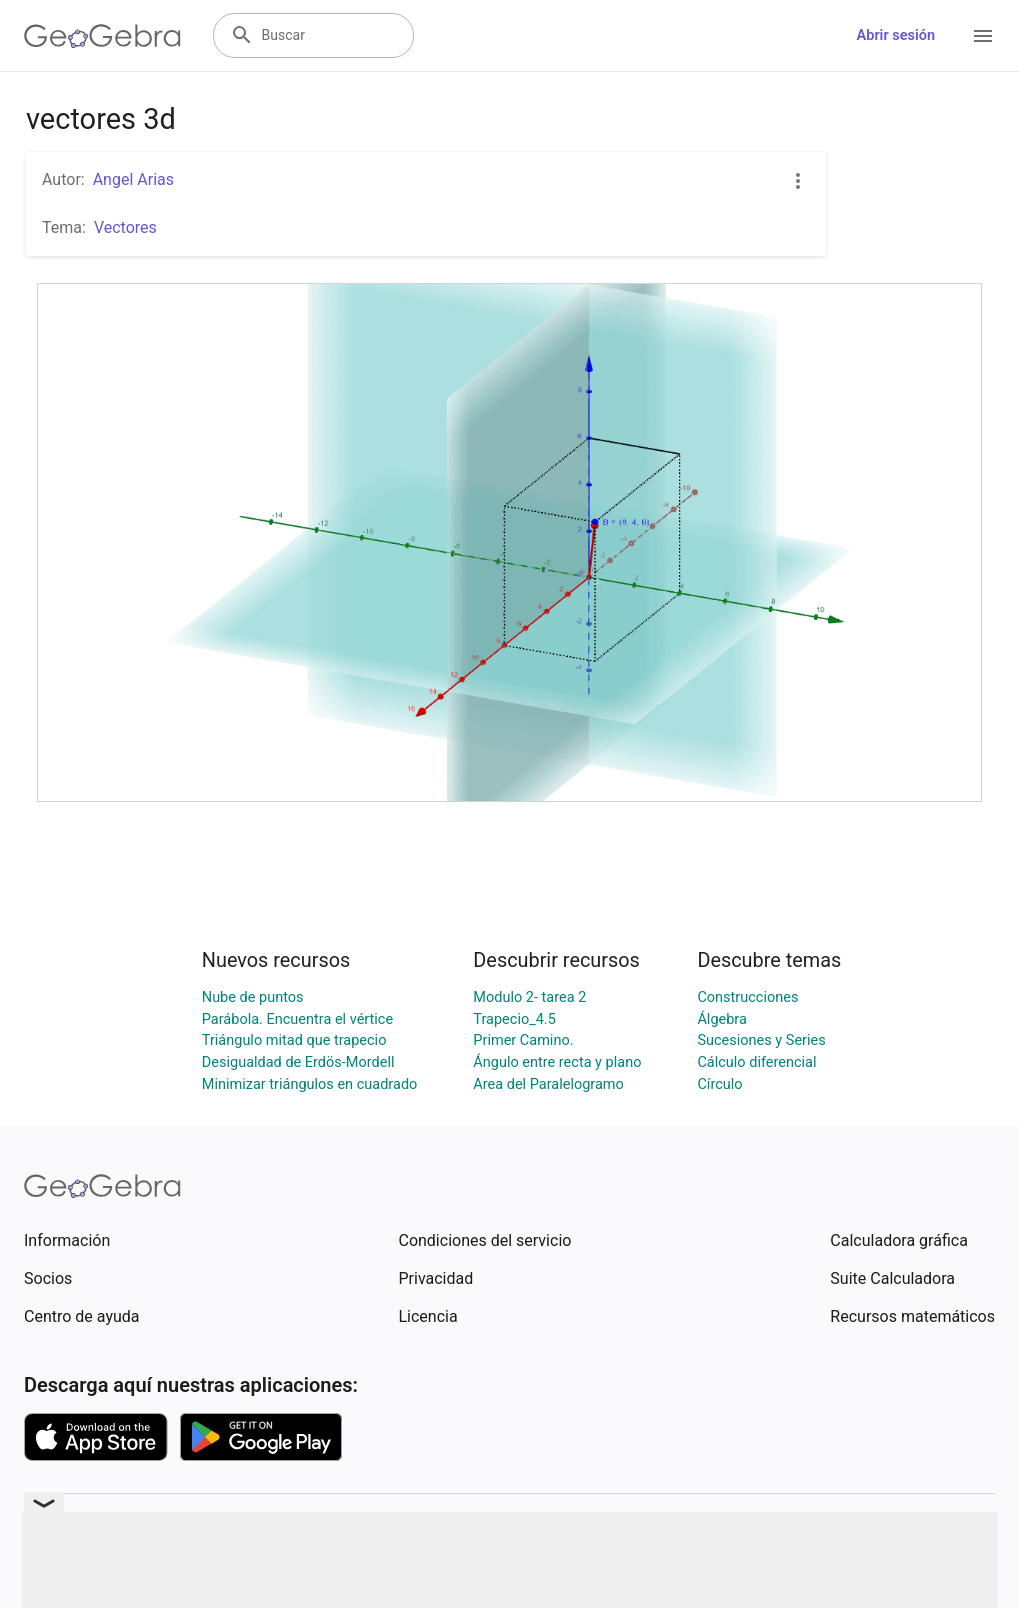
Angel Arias (133, 179)
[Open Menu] (983, 36)
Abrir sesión (896, 35)
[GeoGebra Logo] (102, 36)
